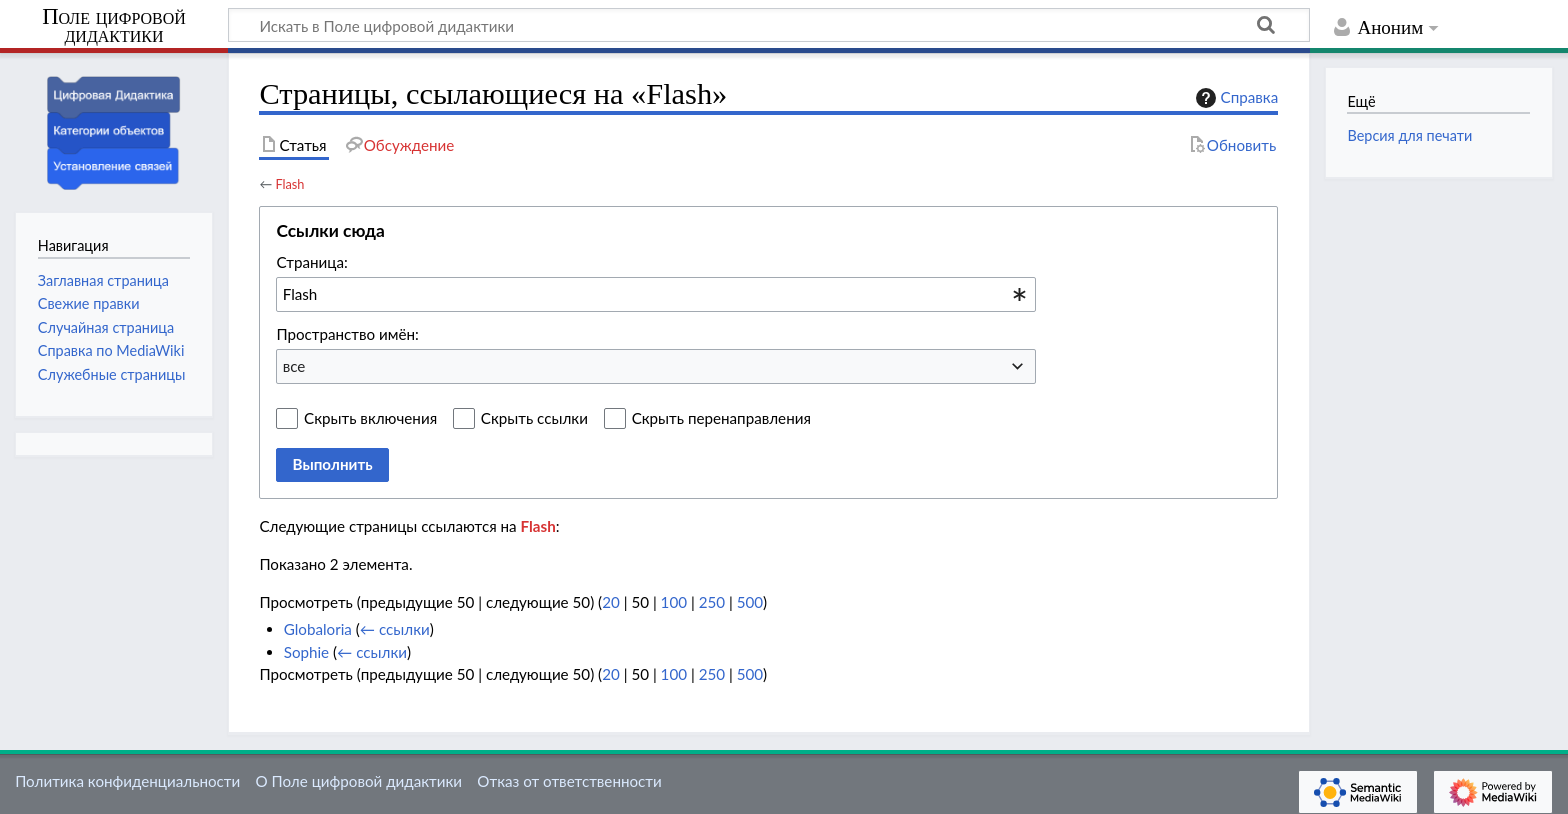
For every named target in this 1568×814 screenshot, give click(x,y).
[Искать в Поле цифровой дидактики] (769, 25)
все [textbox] (294, 366)
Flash (289, 184)
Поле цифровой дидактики (114, 26)
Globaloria (318, 629)
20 (611, 602)
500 (750, 602)
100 (674, 602)
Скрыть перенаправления (721, 418)
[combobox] (656, 294)
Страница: (311, 262)
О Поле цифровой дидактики (358, 781)
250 (712, 602)
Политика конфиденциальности (127, 781)
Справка (1235, 98)
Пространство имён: (347, 334)
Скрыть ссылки (534, 418)
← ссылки (395, 629)
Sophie (306, 652)
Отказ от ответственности (569, 781)
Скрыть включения (370, 418)
